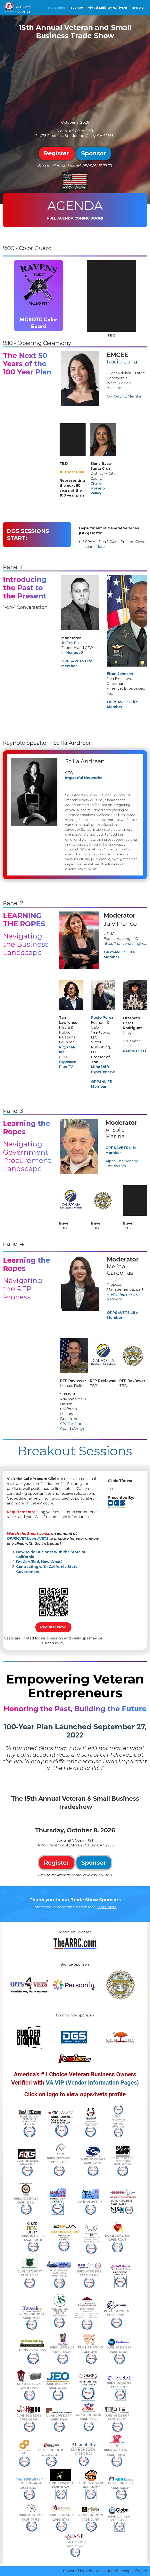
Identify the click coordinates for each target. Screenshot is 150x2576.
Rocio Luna (122, 361)
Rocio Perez (102, 1017)
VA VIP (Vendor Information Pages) (92, 2082)
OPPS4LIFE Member (125, 396)
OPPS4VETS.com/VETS (27, 1538)
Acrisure (114, 388)
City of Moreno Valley (97, 488)
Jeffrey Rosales (74, 643)
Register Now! (53, 1627)
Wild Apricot (96, 2571)
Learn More (95, 546)
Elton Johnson (120, 674)
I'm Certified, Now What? (39, 1562)
